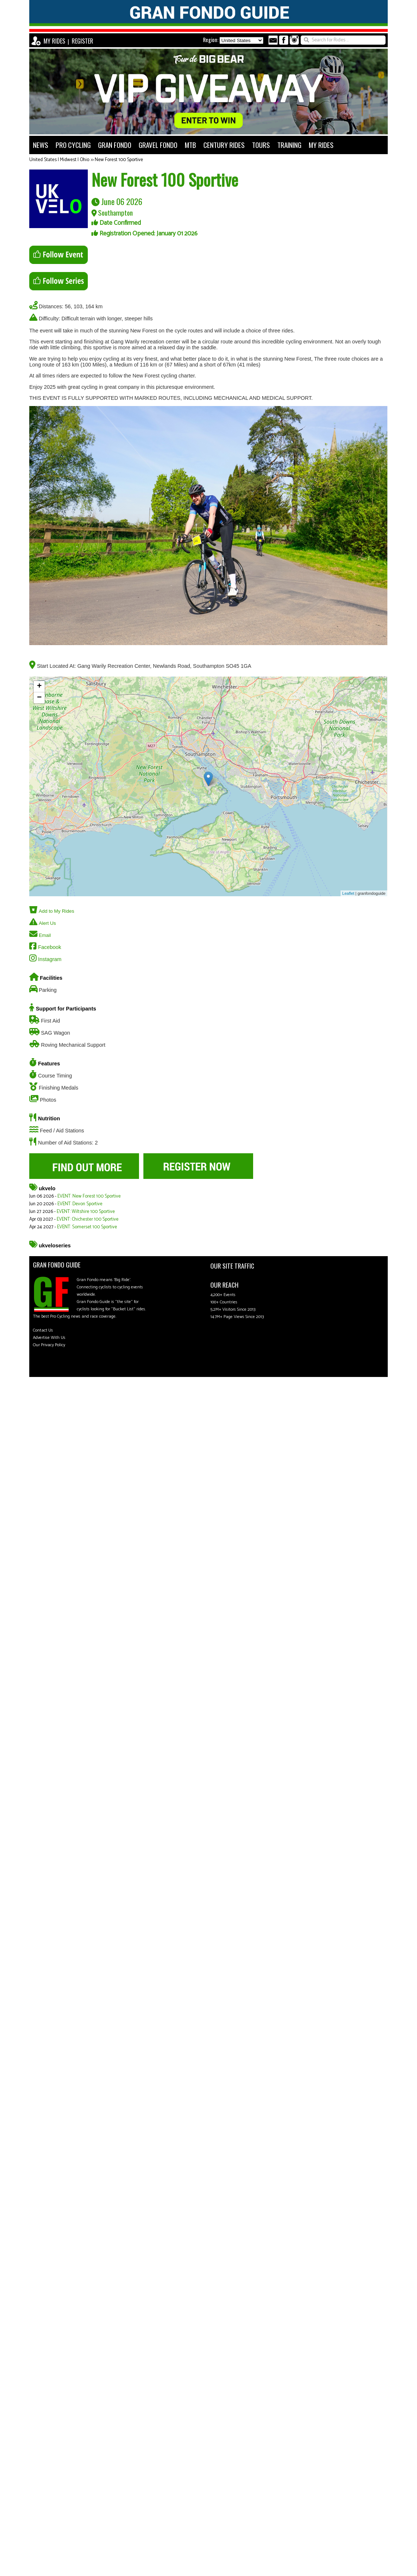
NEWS (40, 144)
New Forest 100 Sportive (119, 160)
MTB (190, 144)
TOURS (261, 144)
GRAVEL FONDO (158, 144)
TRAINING (289, 144)
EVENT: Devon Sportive (79, 1204)
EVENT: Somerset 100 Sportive (87, 1227)
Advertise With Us (49, 1337)
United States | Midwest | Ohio (59, 160)
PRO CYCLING (73, 144)
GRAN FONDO (114, 144)
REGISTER (82, 41)
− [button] (39, 697)
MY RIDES (54, 41)
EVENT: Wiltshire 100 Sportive (86, 1212)
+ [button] (39, 686)
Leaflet (348, 893)
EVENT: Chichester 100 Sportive (88, 1219)
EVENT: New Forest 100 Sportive (89, 1196)
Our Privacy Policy (49, 1344)
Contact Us (43, 1330)
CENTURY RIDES (224, 144)
